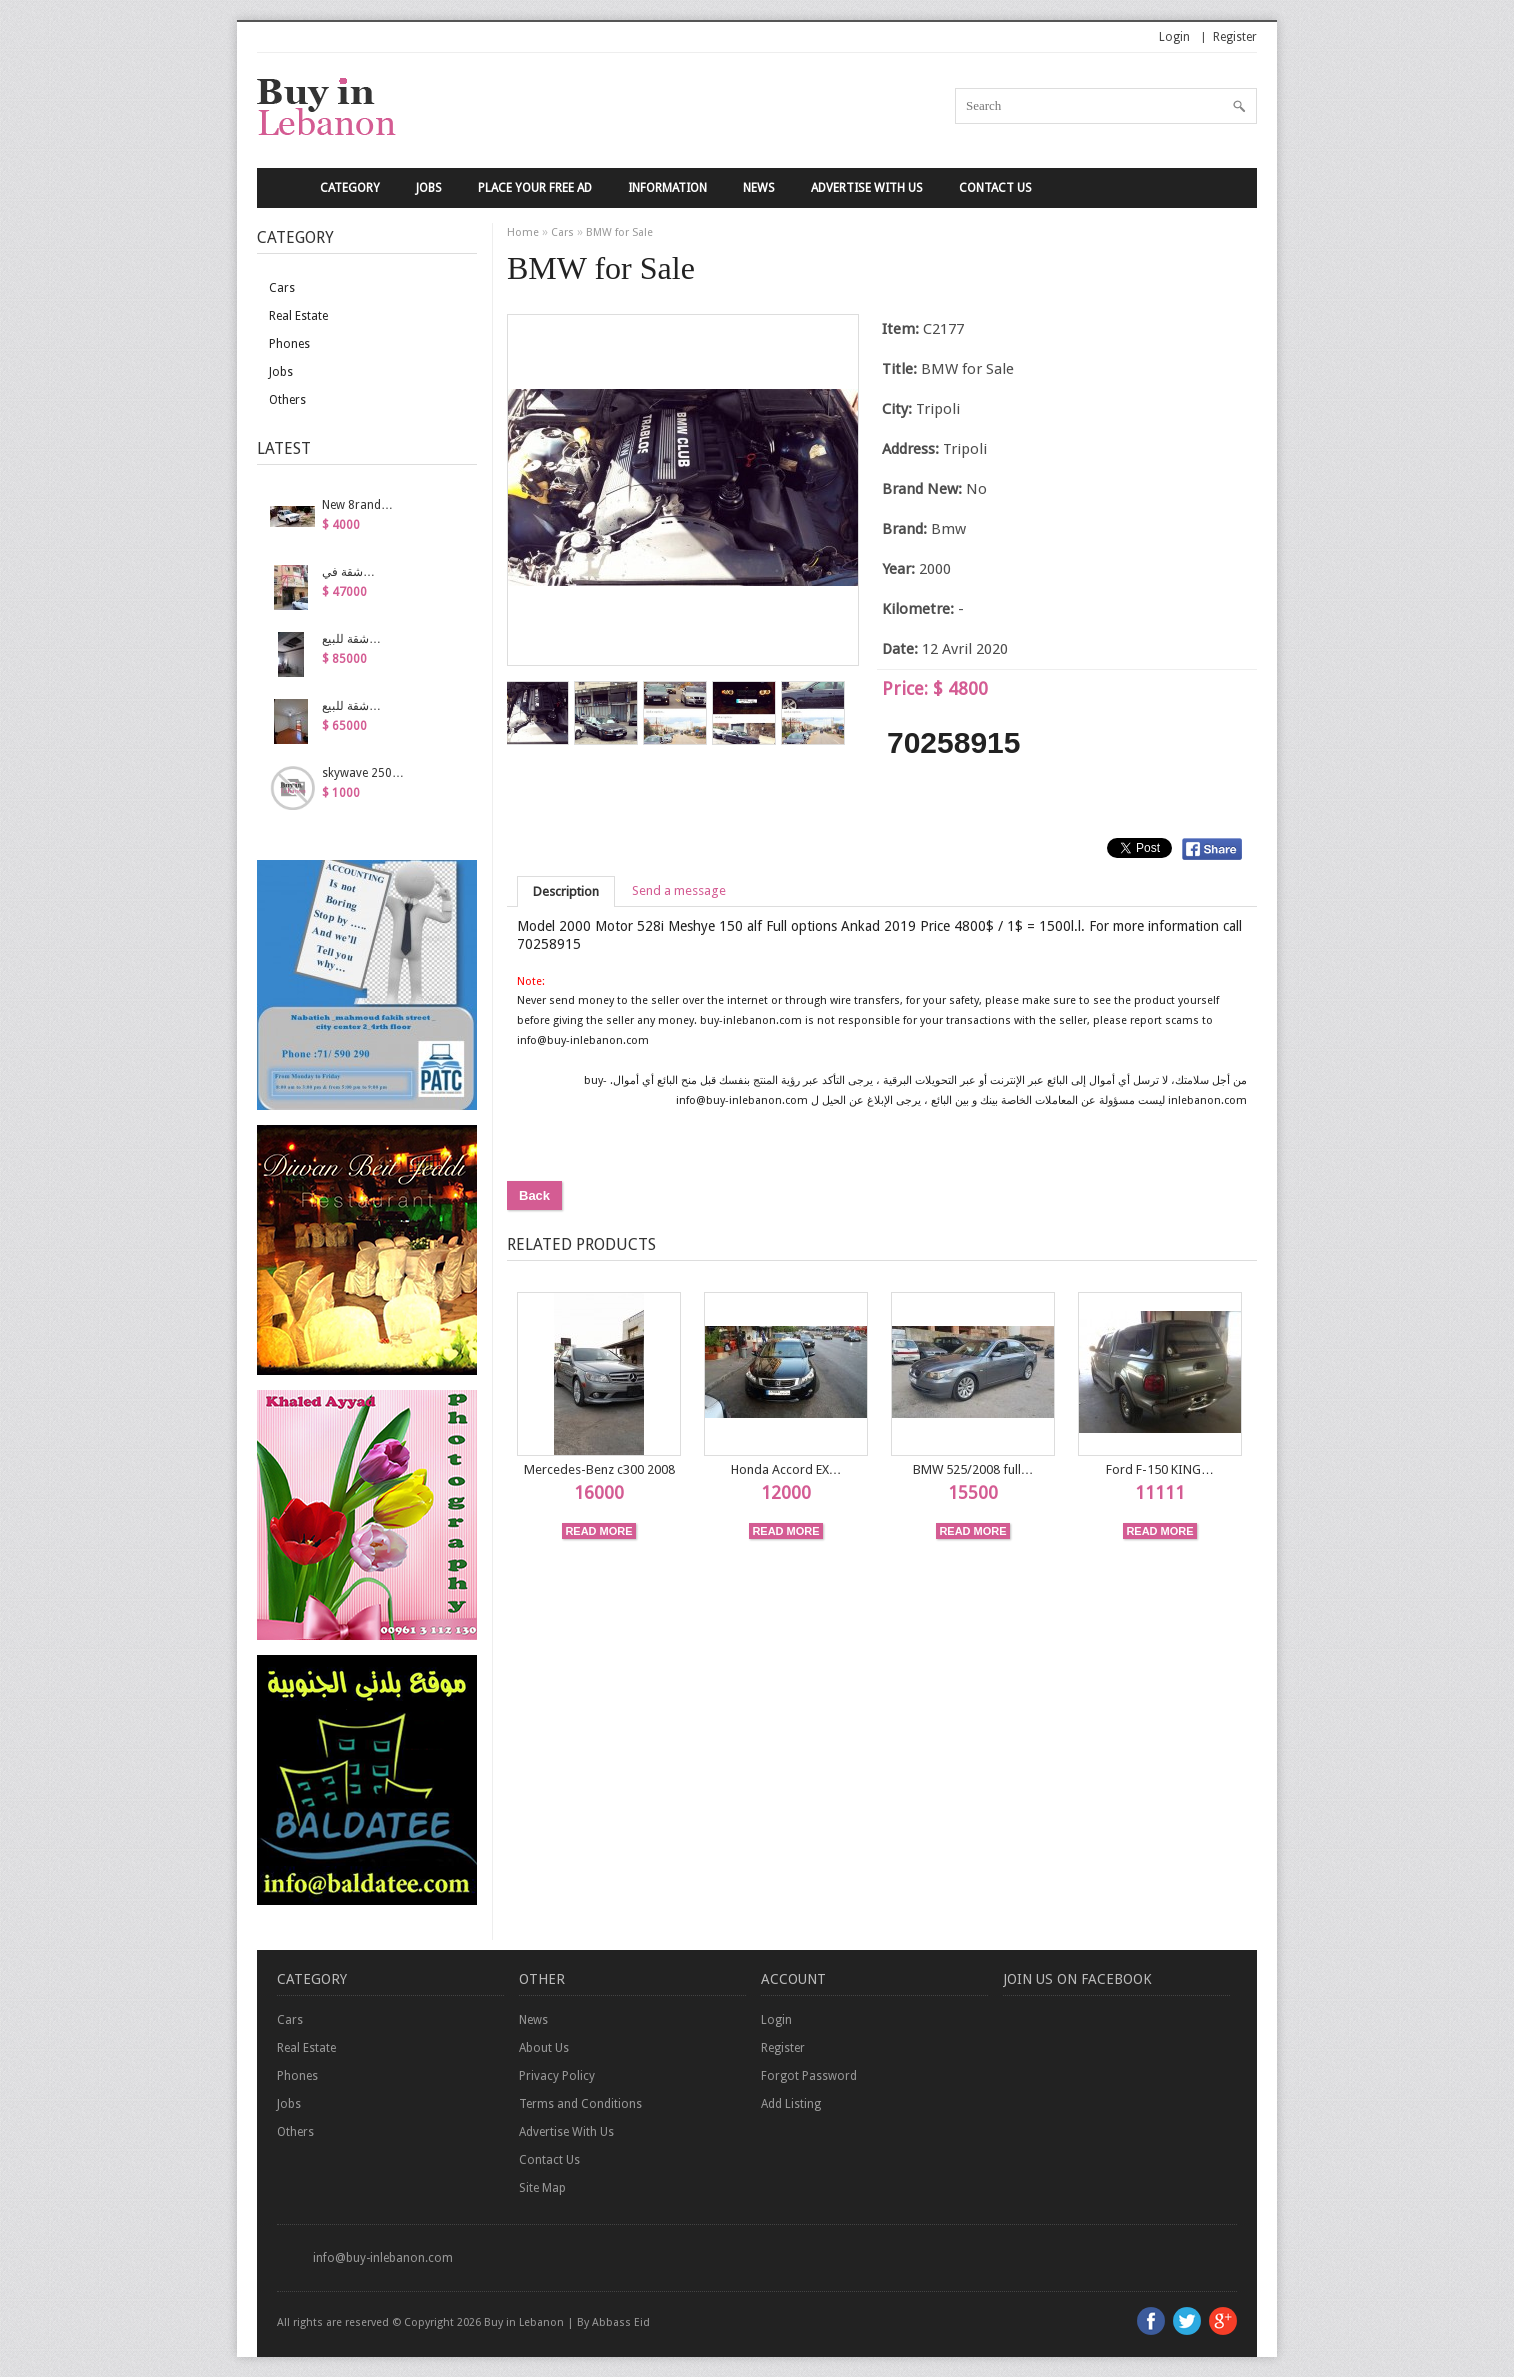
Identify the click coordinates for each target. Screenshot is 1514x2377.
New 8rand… (357, 505)
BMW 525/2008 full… (973, 1469)
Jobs (429, 188)
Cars (282, 288)
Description (566, 891)
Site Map (542, 2188)
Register (1235, 37)
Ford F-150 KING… (1160, 1469)
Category (350, 188)
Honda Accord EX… (786, 1469)
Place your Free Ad (535, 188)
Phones (289, 344)
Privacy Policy (557, 2076)
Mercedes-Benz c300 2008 (599, 1469)
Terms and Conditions (580, 2104)
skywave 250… (363, 773)
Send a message (679, 890)
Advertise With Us (867, 188)
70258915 (953, 742)
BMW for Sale (619, 232)
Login (1174, 37)
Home (523, 232)
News (759, 188)
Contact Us (995, 188)
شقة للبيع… (351, 639)
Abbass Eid (621, 2322)
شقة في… (348, 572)
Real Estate (298, 316)
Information (667, 188)
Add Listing (791, 2104)
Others (287, 400)
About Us (544, 2048)
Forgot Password (809, 2076)
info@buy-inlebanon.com (383, 2258)
